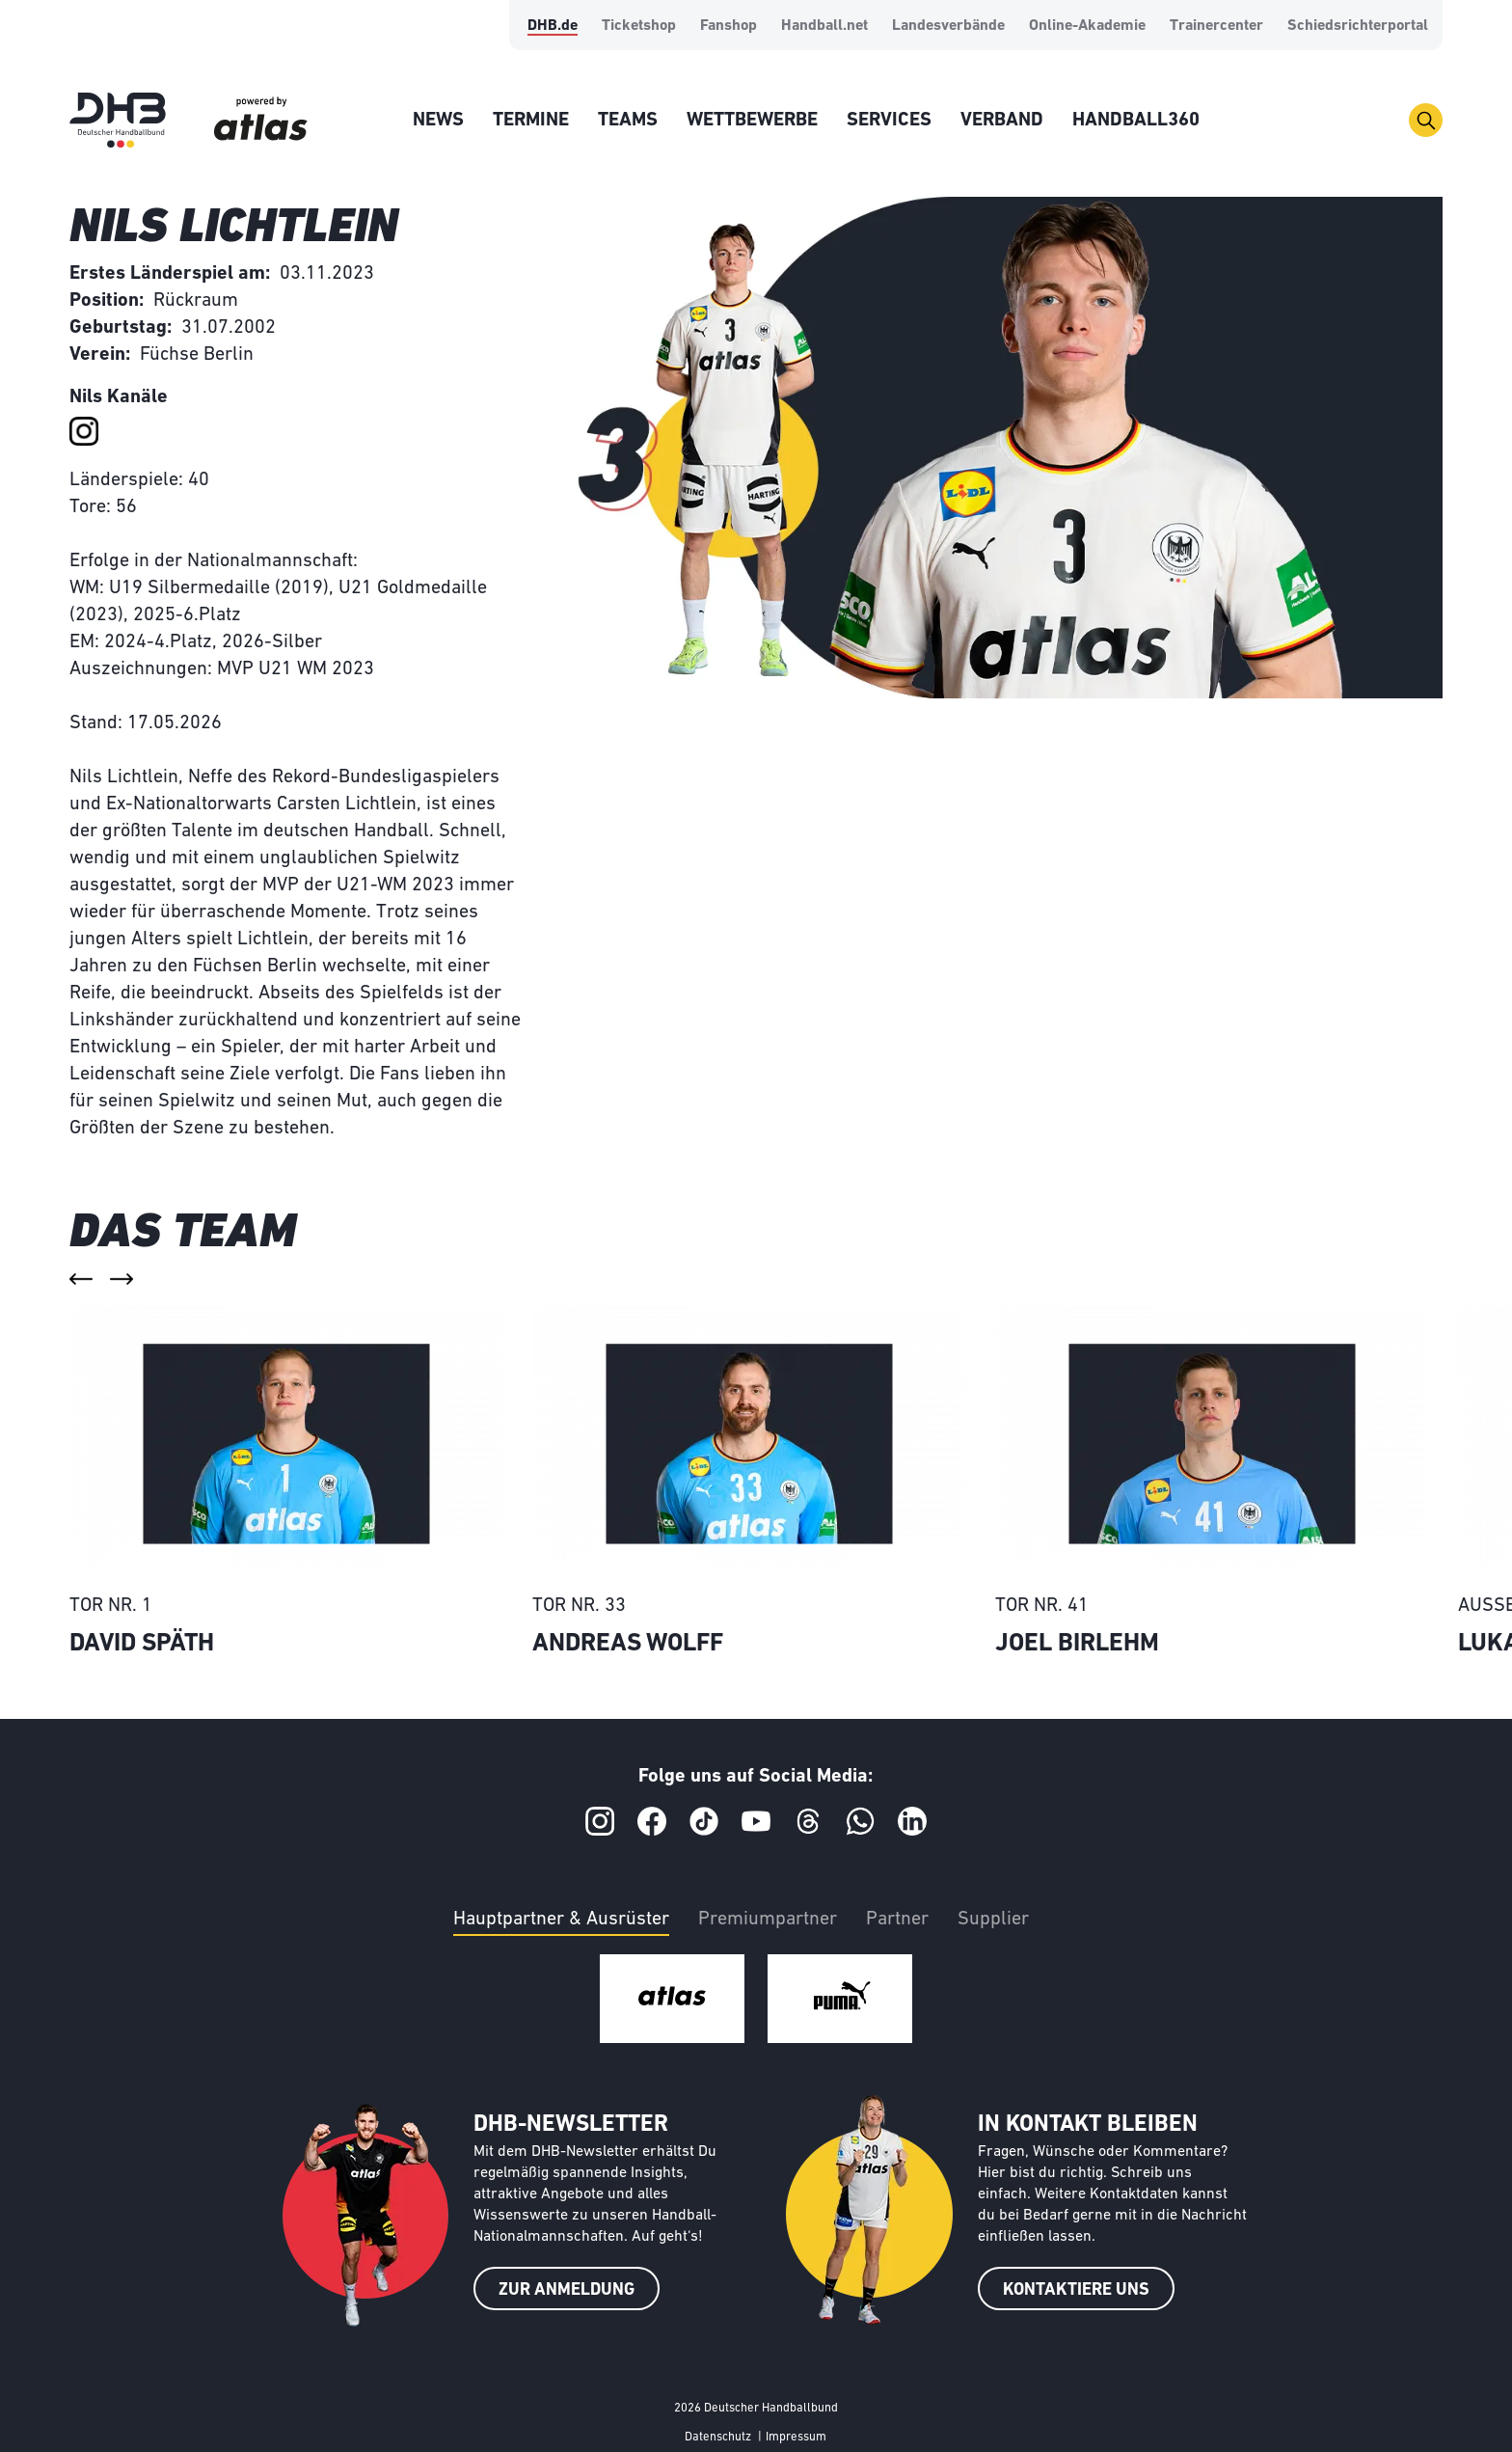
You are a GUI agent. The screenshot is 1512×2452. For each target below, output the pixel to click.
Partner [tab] (897, 1919)
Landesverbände (948, 26)
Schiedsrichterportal (1357, 26)
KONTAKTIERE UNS (1076, 2290)
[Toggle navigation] (1426, 120)
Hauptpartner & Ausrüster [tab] (561, 1919)
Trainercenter (1216, 26)
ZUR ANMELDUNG (566, 2290)
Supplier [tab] (993, 1919)
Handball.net (824, 26)
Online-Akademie (1087, 26)
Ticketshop (639, 26)
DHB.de (552, 26)
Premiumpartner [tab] (767, 1919)
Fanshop (728, 26)
